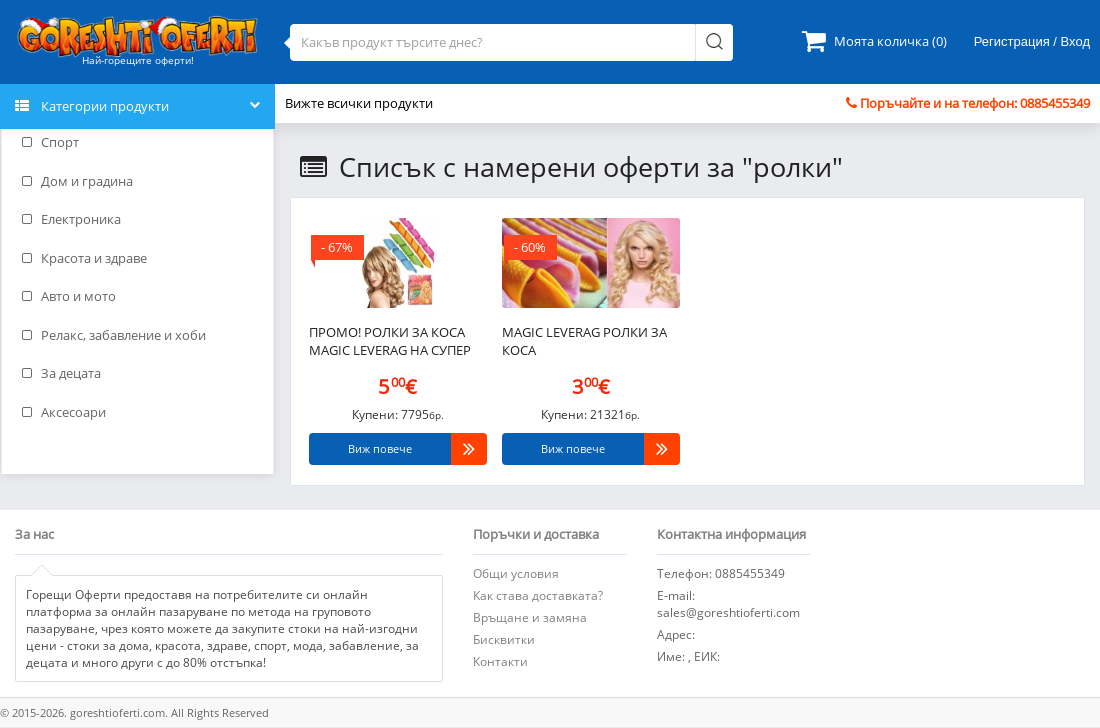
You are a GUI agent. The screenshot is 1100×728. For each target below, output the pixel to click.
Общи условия (516, 573)
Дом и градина (77, 181)
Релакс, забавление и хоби (114, 335)
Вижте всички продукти (359, 103)
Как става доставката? (538, 595)
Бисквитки (504, 639)
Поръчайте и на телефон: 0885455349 (968, 103)
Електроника (71, 219)
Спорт (50, 142)
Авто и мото (69, 296)
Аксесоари (64, 412)
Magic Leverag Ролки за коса (584, 341)
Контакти (500, 661)
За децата (61, 373)
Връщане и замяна (530, 617)
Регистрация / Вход (1032, 41)
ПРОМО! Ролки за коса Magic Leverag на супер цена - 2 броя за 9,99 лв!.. (391, 343)
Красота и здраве (84, 258)
